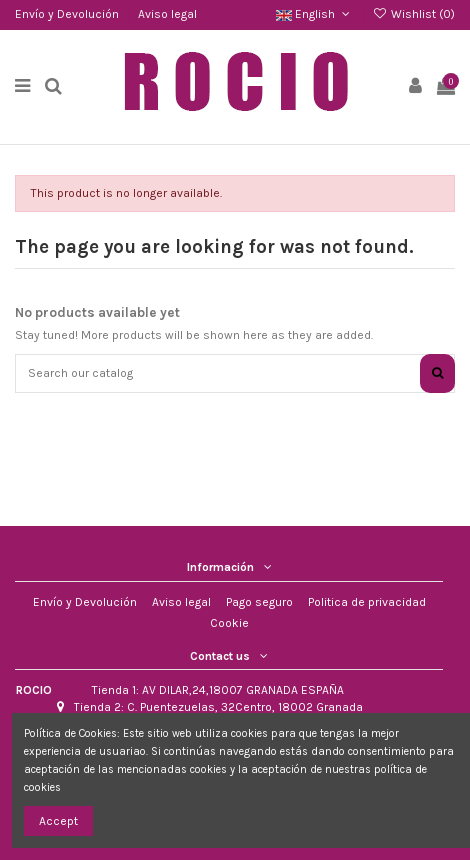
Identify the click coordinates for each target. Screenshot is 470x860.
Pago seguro (259, 602)
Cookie (229, 623)
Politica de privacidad (367, 602)
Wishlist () (414, 14)
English (314, 14)
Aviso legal (167, 14)
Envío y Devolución (68, 14)
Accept (58, 821)
